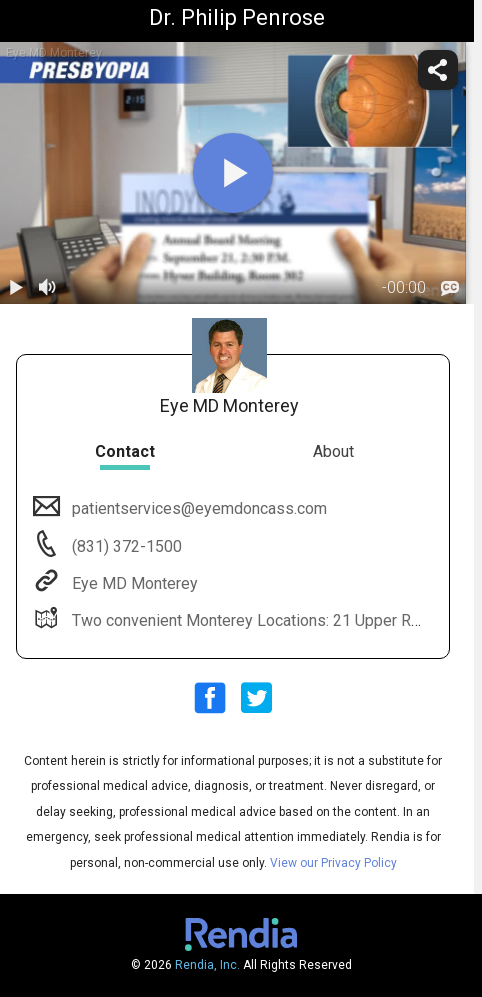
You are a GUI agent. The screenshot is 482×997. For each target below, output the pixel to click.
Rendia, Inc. (207, 965)
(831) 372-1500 (125, 546)
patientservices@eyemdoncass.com (197, 508)
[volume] (48, 288)
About (333, 451)
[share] (438, 70)
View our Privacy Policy (333, 863)
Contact (125, 451)
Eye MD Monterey (133, 583)
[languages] (450, 289)
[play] (233, 173)
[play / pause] (16, 288)
